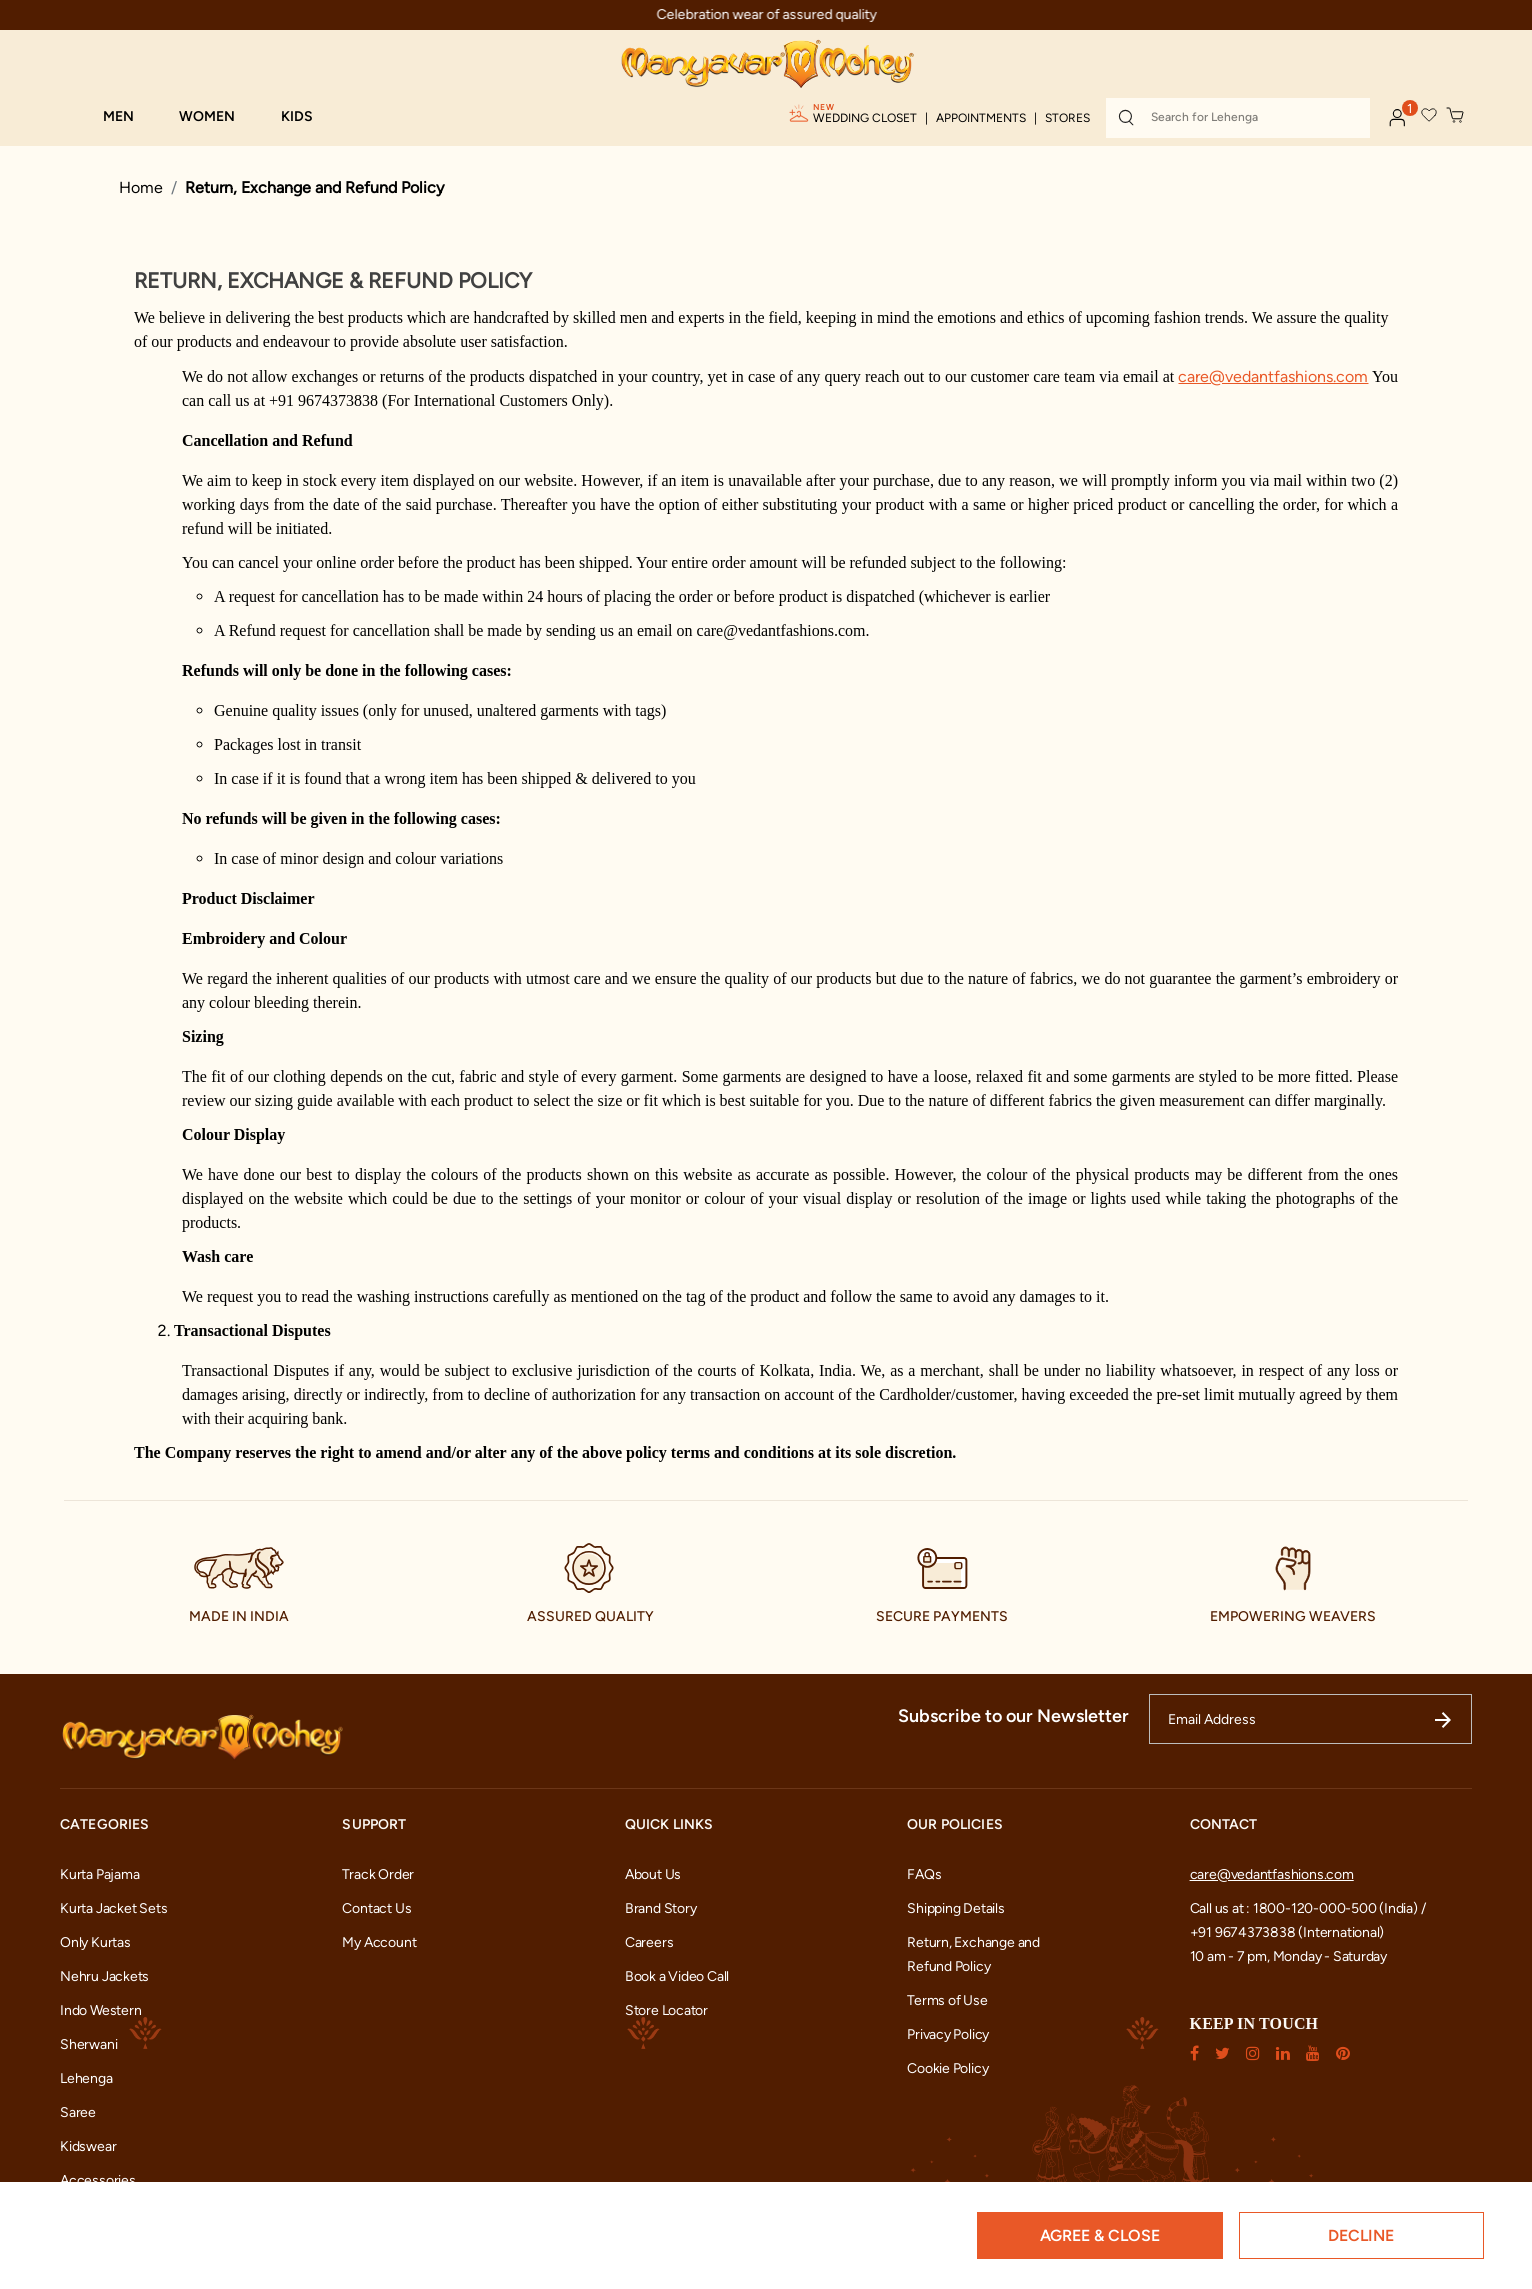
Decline (1361, 2235)
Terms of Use (947, 2000)
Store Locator (666, 2010)
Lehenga (86, 2078)
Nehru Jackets (104, 1976)
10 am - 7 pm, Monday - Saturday (1289, 1956)
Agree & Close (1100, 2235)
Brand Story (661, 1908)
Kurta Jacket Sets (113, 1908)
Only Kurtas (95, 1942)
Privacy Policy (948, 2034)
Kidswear (88, 2146)
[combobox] (1238, 118)
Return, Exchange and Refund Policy (314, 187)
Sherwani (88, 2044)
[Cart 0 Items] (1456, 116)
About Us (653, 1874)
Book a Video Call (677, 1976)
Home (141, 187)
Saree (78, 2112)
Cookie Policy (947, 2068)
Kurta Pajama (99, 1874)
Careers (649, 1942)
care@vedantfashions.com (1272, 1874)
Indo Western (100, 2010)
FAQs (924, 1874)
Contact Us (376, 1908)
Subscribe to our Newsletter (1013, 1716)
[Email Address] (1310, 1719)
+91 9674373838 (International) (1287, 1932)
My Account (379, 1942)
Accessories (98, 2180)
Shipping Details (956, 1908)
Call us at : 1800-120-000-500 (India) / (1308, 1908)
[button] (128, 117)
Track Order (378, 1874)
